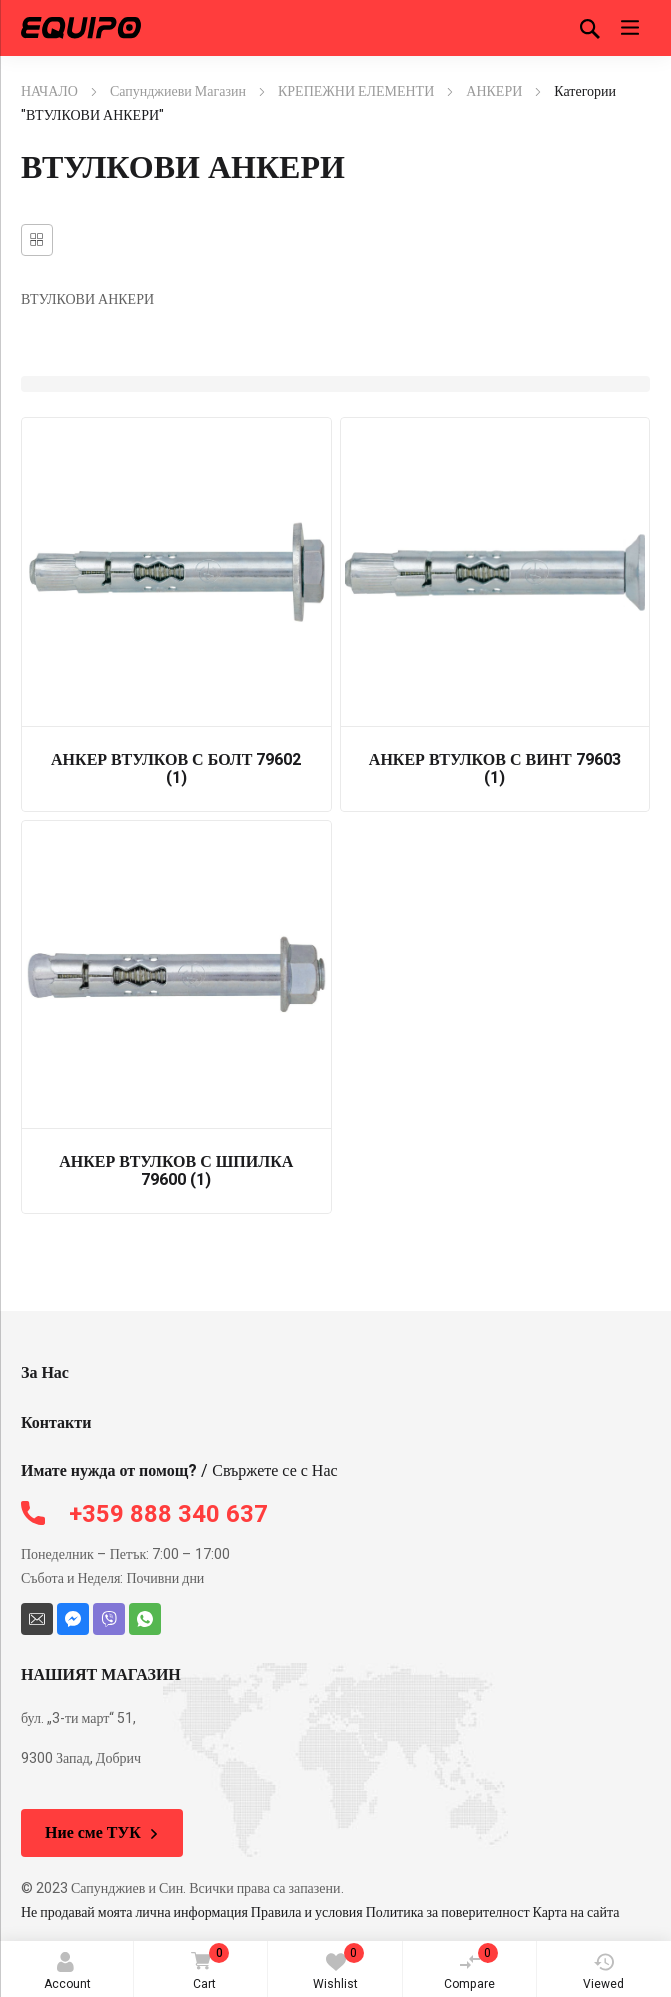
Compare (471, 1968)
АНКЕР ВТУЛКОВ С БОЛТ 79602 (176, 769)
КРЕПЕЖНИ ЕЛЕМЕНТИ (356, 91)
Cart (206, 1968)
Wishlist (338, 1968)
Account (67, 1972)
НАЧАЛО (49, 91)
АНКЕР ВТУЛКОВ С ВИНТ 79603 (495, 769)
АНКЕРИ (494, 91)
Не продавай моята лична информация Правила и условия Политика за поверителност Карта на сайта (320, 1912)
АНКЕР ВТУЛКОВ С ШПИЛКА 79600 (176, 1171)
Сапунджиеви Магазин (178, 91)
